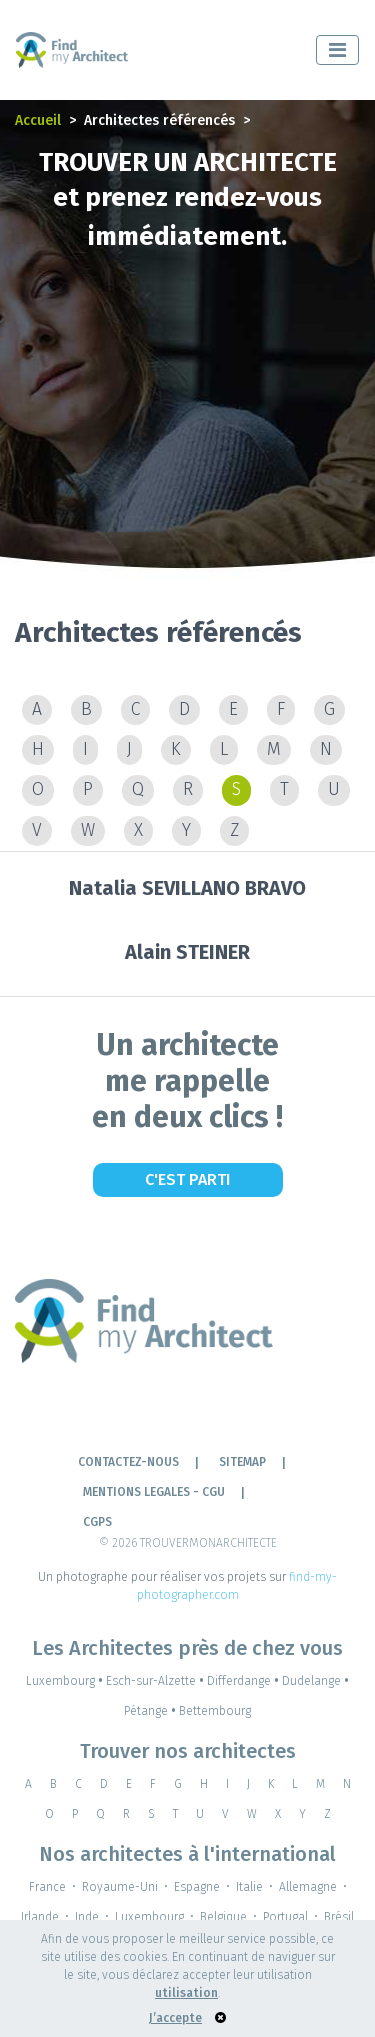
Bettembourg (215, 1711)
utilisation (186, 1993)
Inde (87, 1917)
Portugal (285, 1917)
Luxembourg (66, 1681)
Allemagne (308, 1887)
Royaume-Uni (120, 1887)
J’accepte (175, 2018)
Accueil (38, 120)
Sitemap (242, 1462)
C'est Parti (187, 1179)
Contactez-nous (128, 1462)
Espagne (197, 1887)
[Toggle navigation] (337, 50)
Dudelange (315, 1681)
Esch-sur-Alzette (156, 1681)
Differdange (244, 1681)
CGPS (97, 1522)
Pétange (151, 1711)
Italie (249, 1887)
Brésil (339, 1917)
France (47, 1887)
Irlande (40, 1917)
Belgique (223, 1917)
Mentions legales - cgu (154, 1492)
